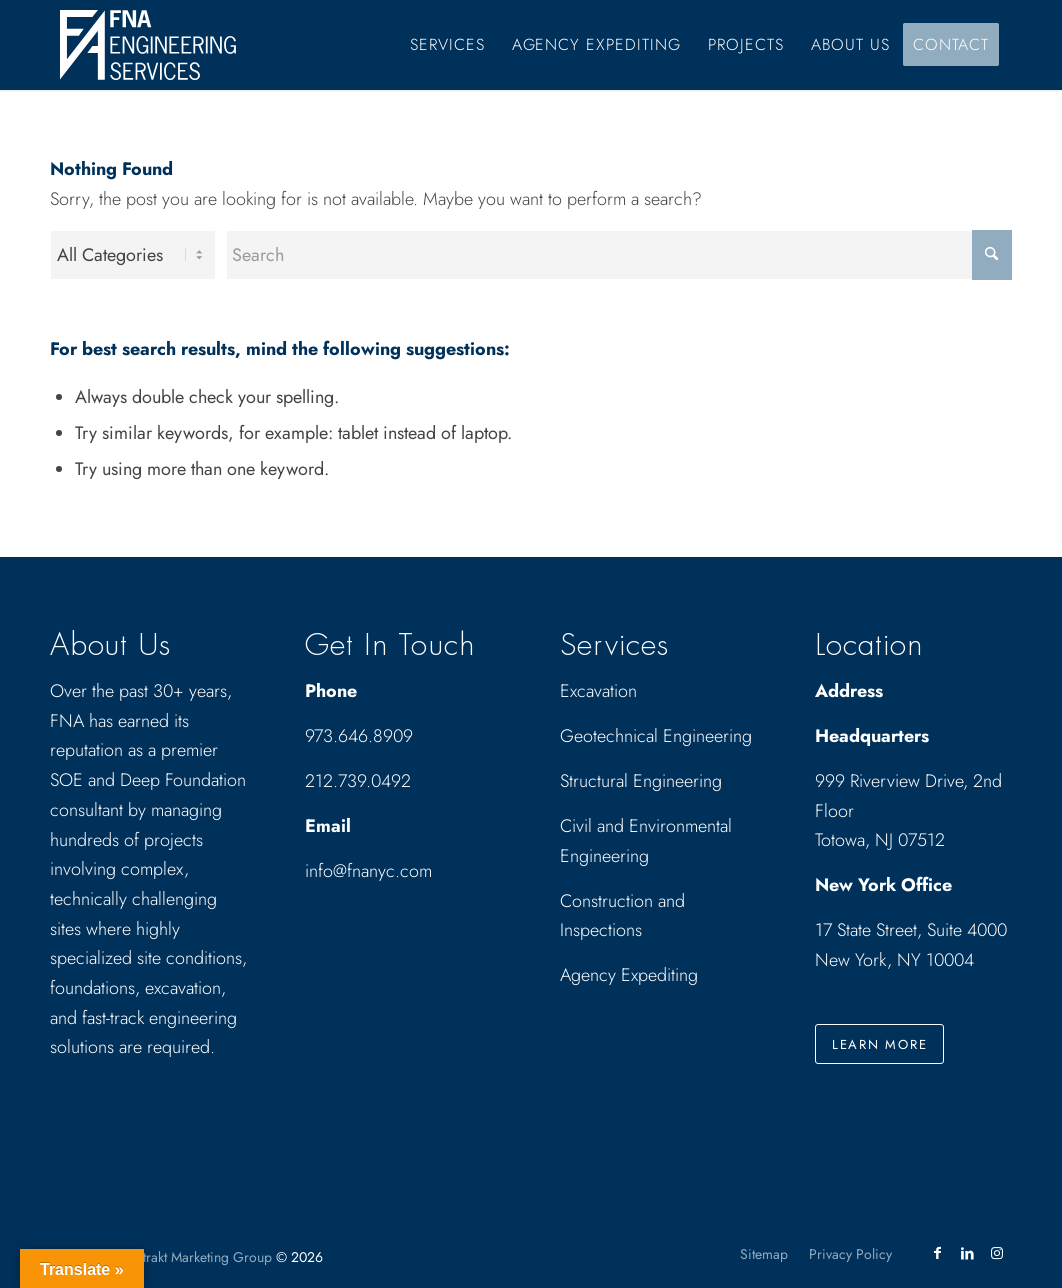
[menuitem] (447, 45)
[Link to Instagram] (997, 1253)
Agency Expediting (631, 975)
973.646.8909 (359, 736)
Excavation (598, 691)
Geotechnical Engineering (656, 736)
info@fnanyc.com (368, 871)
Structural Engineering (641, 781)
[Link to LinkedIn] (967, 1253)
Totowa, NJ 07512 (880, 840)
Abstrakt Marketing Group (196, 1257)
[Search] (619, 255)
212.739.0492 (358, 781)
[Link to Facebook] (937, 1253)
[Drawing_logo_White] (148, 45)
